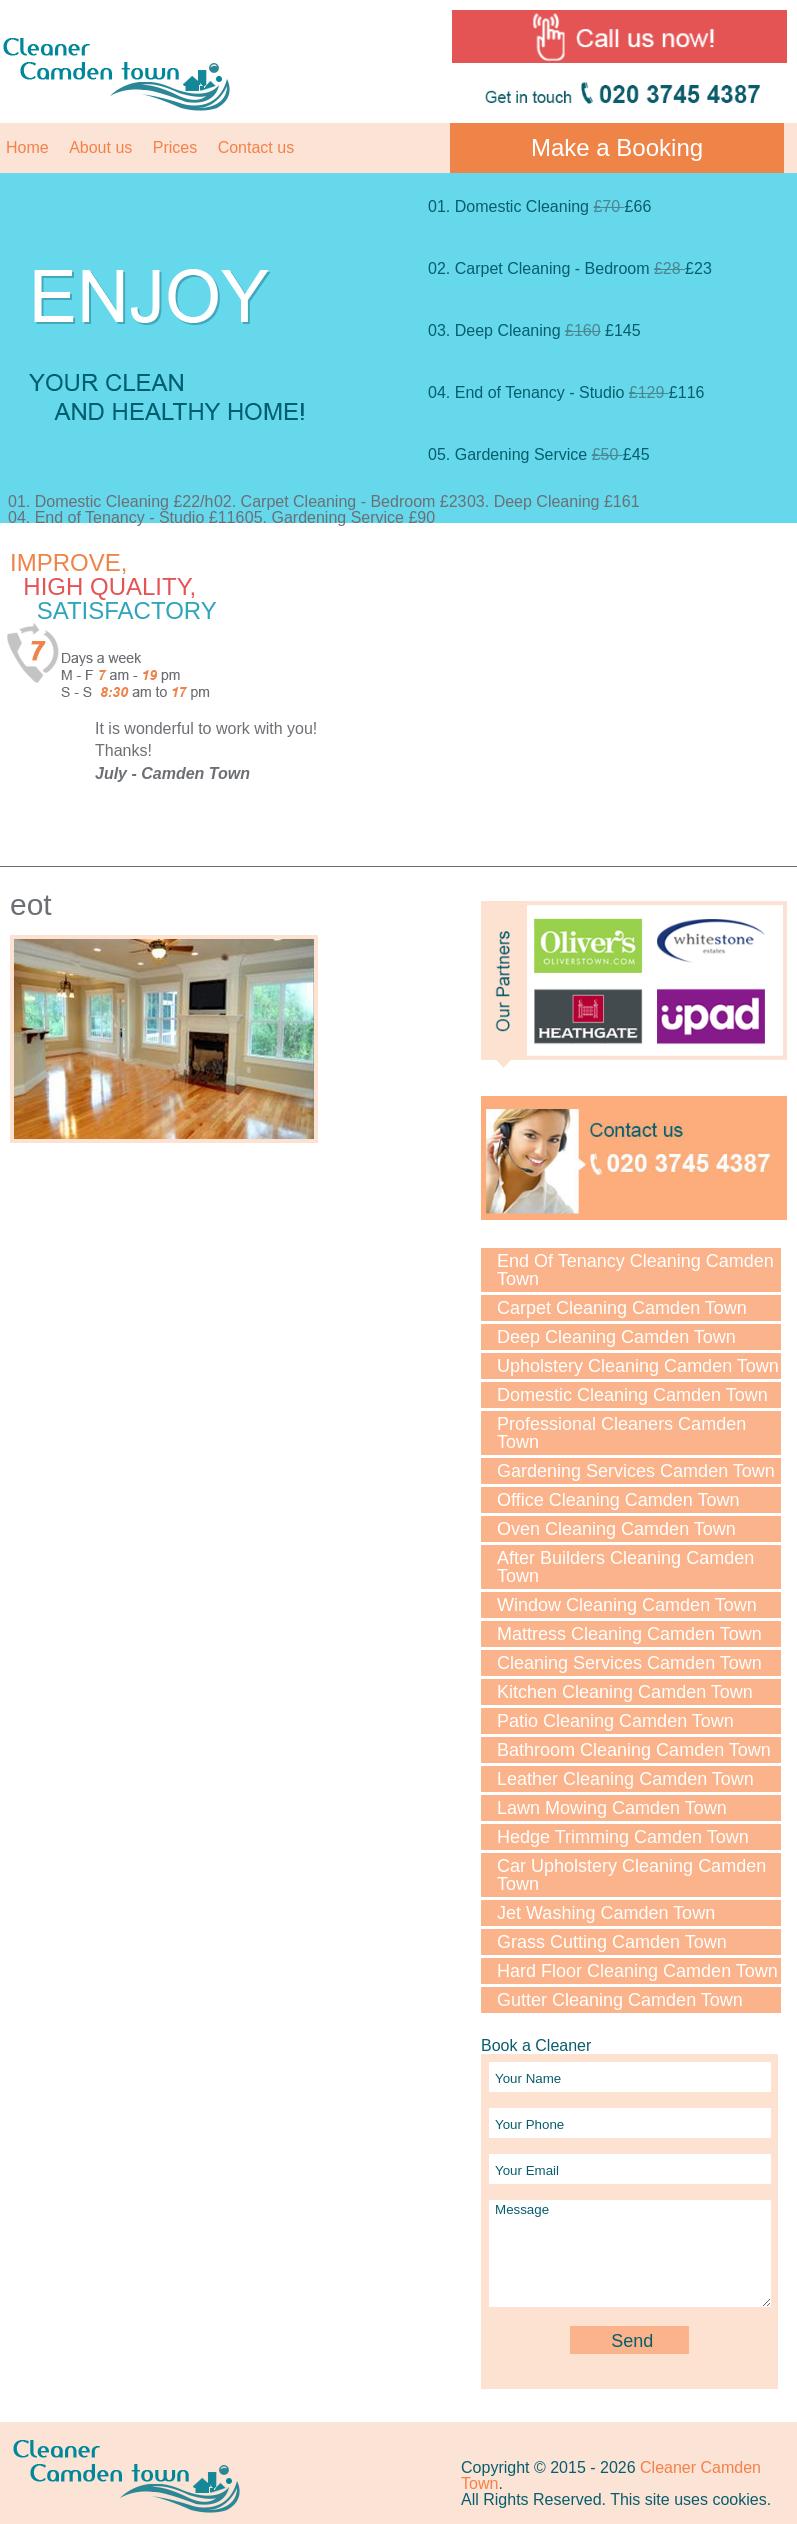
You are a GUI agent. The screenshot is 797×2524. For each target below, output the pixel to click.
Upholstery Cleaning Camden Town (638, 1366)
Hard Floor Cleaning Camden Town (637, 1971)
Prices (175, 147)
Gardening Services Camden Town (636, 1471)
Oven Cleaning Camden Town (616, 1529)
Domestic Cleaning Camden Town (632, 1395)
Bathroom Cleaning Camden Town (634, 1750)
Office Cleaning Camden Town (618, 1500)
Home (27, 147)
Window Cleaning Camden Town (627, 1605)
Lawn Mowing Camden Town (612, 1808)
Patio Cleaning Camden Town (615, 1721)
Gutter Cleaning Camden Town (620, 2000)
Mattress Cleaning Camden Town (629, 1634)
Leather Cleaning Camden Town (625, 1779)
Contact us (256, 147)
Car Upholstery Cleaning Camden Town (631, 1875)
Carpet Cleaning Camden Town (622, 1308)
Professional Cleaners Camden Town (621, 1433)
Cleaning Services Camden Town (629, 1663)
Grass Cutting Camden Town (612, 1942)
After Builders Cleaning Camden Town (625, 1567)
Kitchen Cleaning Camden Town (625, 1692)
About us (100, 147)
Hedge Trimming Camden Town (623, 1837)
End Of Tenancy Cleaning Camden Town (635, 1270)
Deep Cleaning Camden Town (616, 1337)
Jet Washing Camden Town (606, 1913)
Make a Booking (617, 147)
